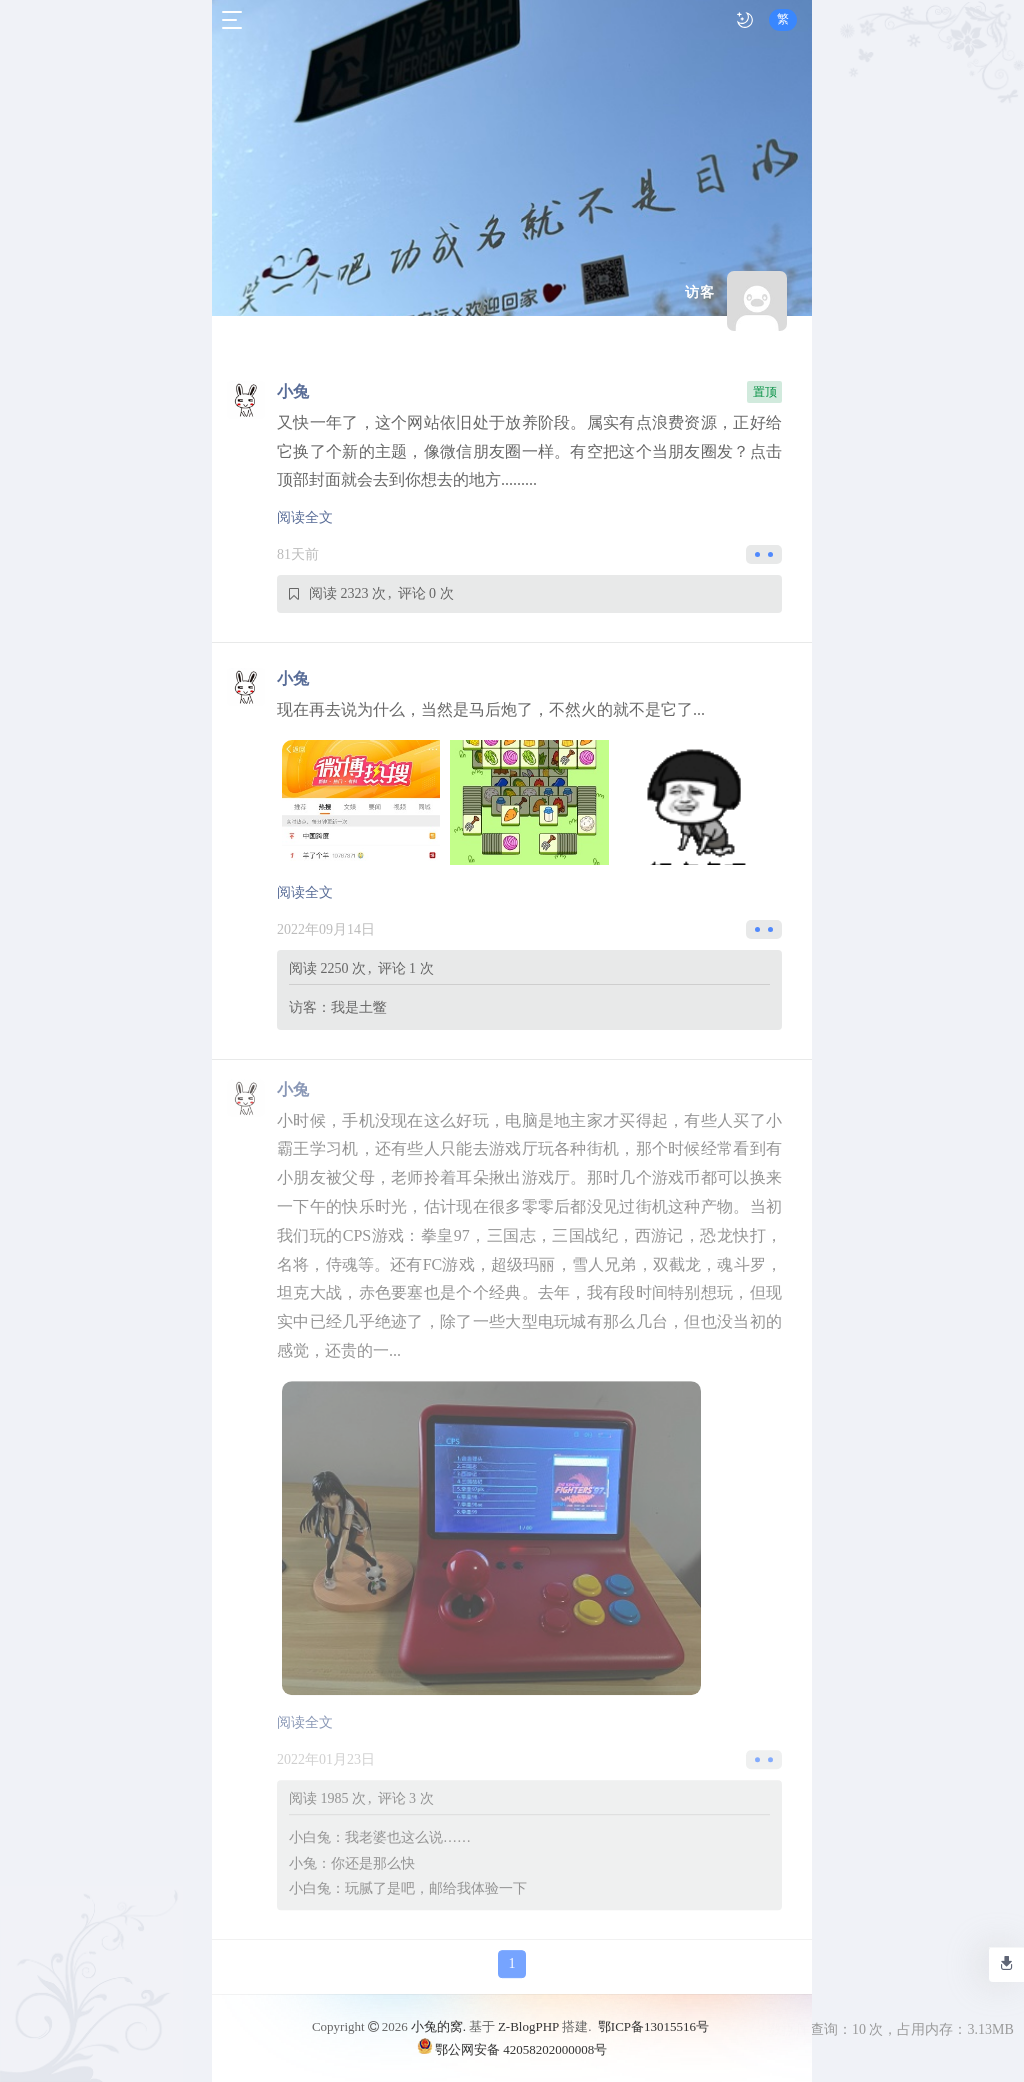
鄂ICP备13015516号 (653, 2026)
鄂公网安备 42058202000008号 (512, 2048)
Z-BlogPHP (528, 2026)
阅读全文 (305, 517)
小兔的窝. (438, 2026)
